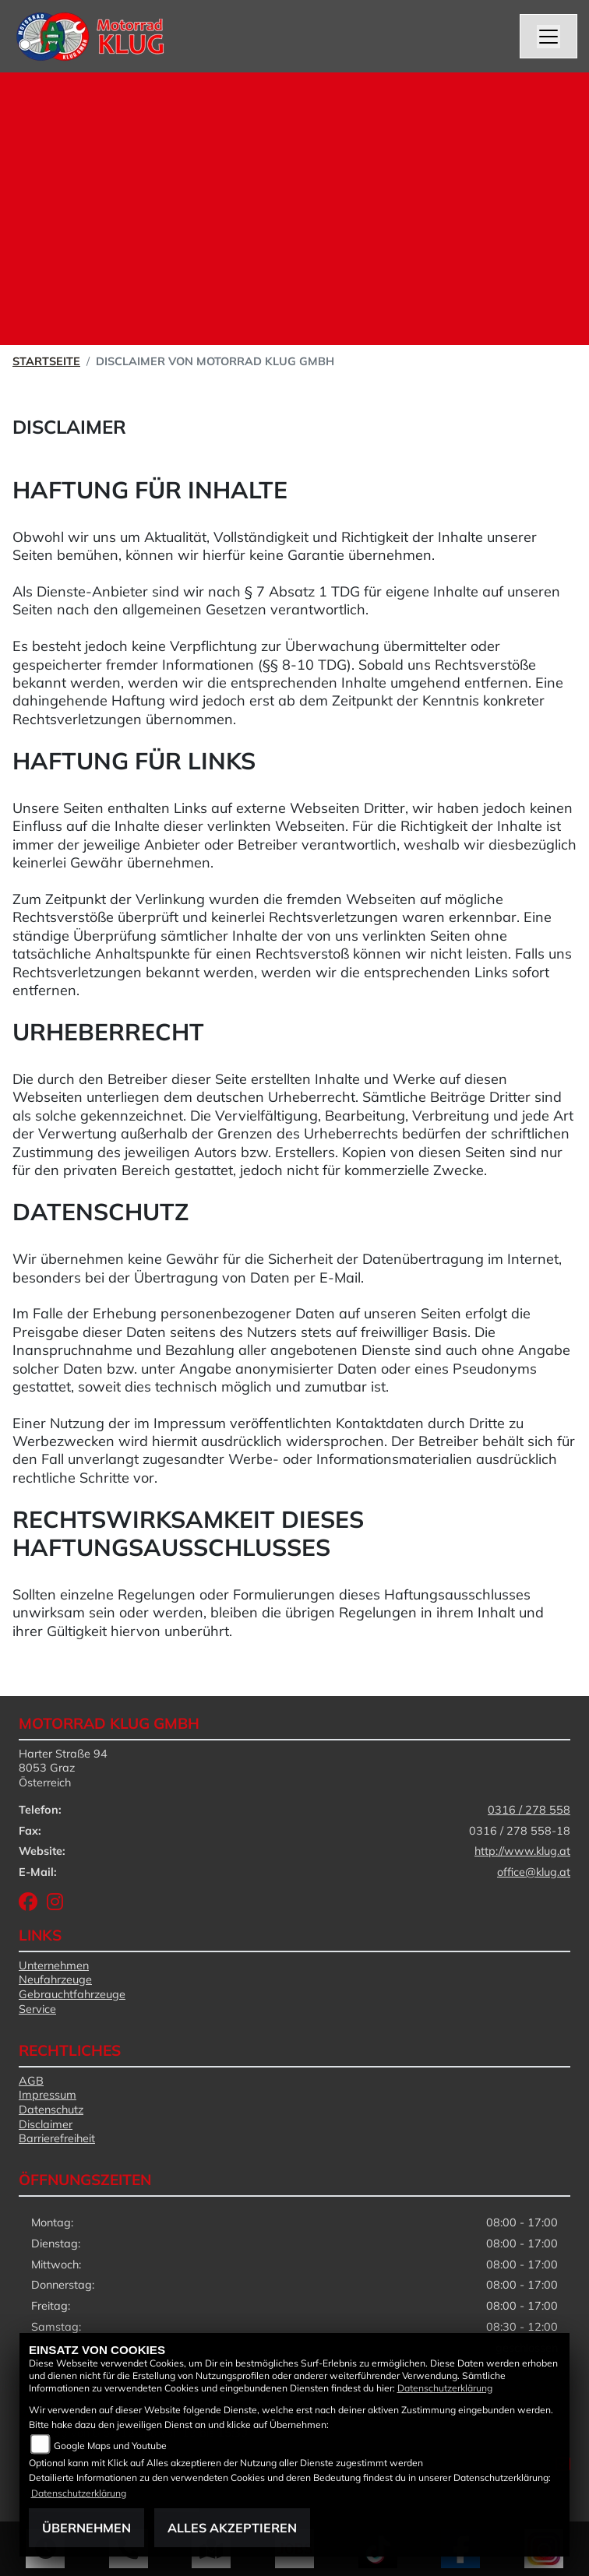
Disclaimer (45, 2124)
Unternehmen (54, 1965)
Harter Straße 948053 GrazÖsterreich (63, 1768)
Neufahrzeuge (55, 1979)
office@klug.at (533, 1872)
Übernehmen (86, 2528)
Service (37, 2009)
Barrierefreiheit (57, 2138)
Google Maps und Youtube (110, 2445)
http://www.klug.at (522, 1851)
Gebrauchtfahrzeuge (72, 1994)
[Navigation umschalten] (548, 36)
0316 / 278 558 (529, 1810)
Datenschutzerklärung (444, 2388)
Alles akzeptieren (232, 2528)
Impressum (47, 2095)
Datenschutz (51, 2110)
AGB (31, 2081)
